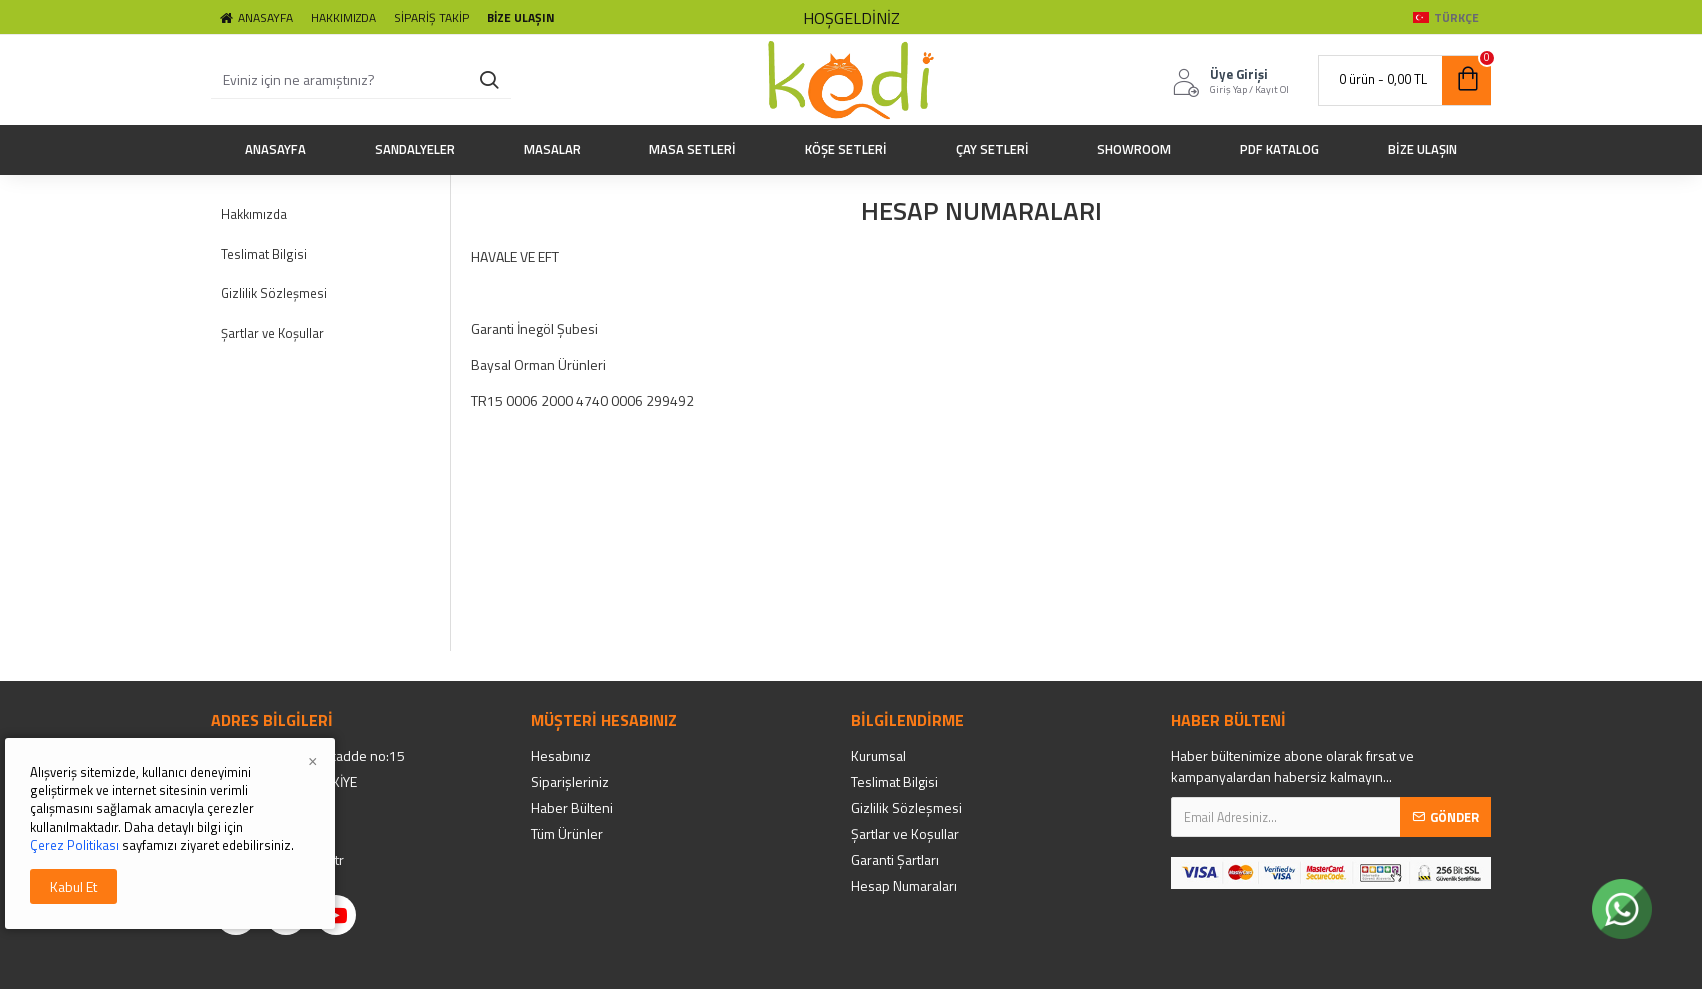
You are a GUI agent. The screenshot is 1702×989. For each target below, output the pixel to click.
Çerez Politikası (74, 845)
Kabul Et (73, 886)
